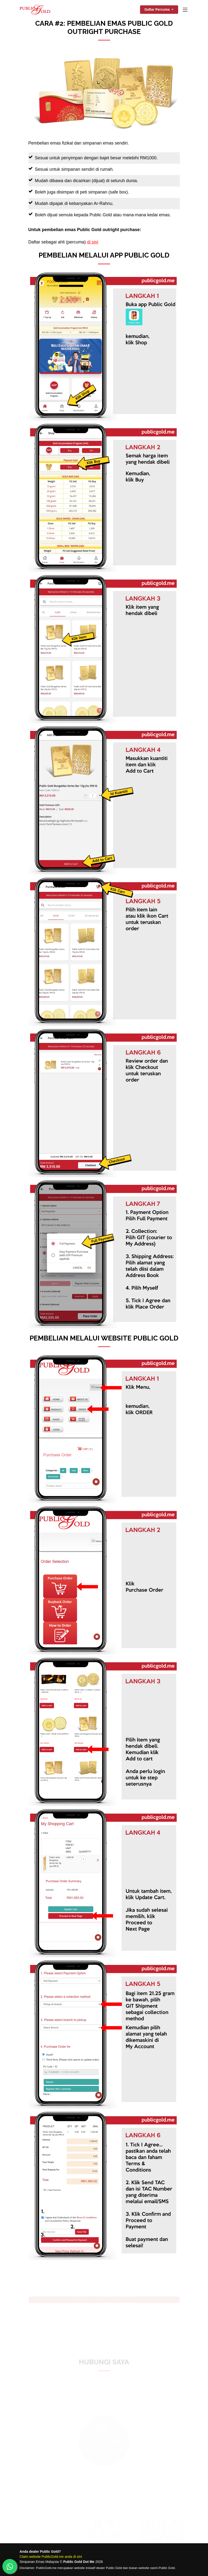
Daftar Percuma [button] (158, 9)
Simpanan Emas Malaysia (39, 2562)
